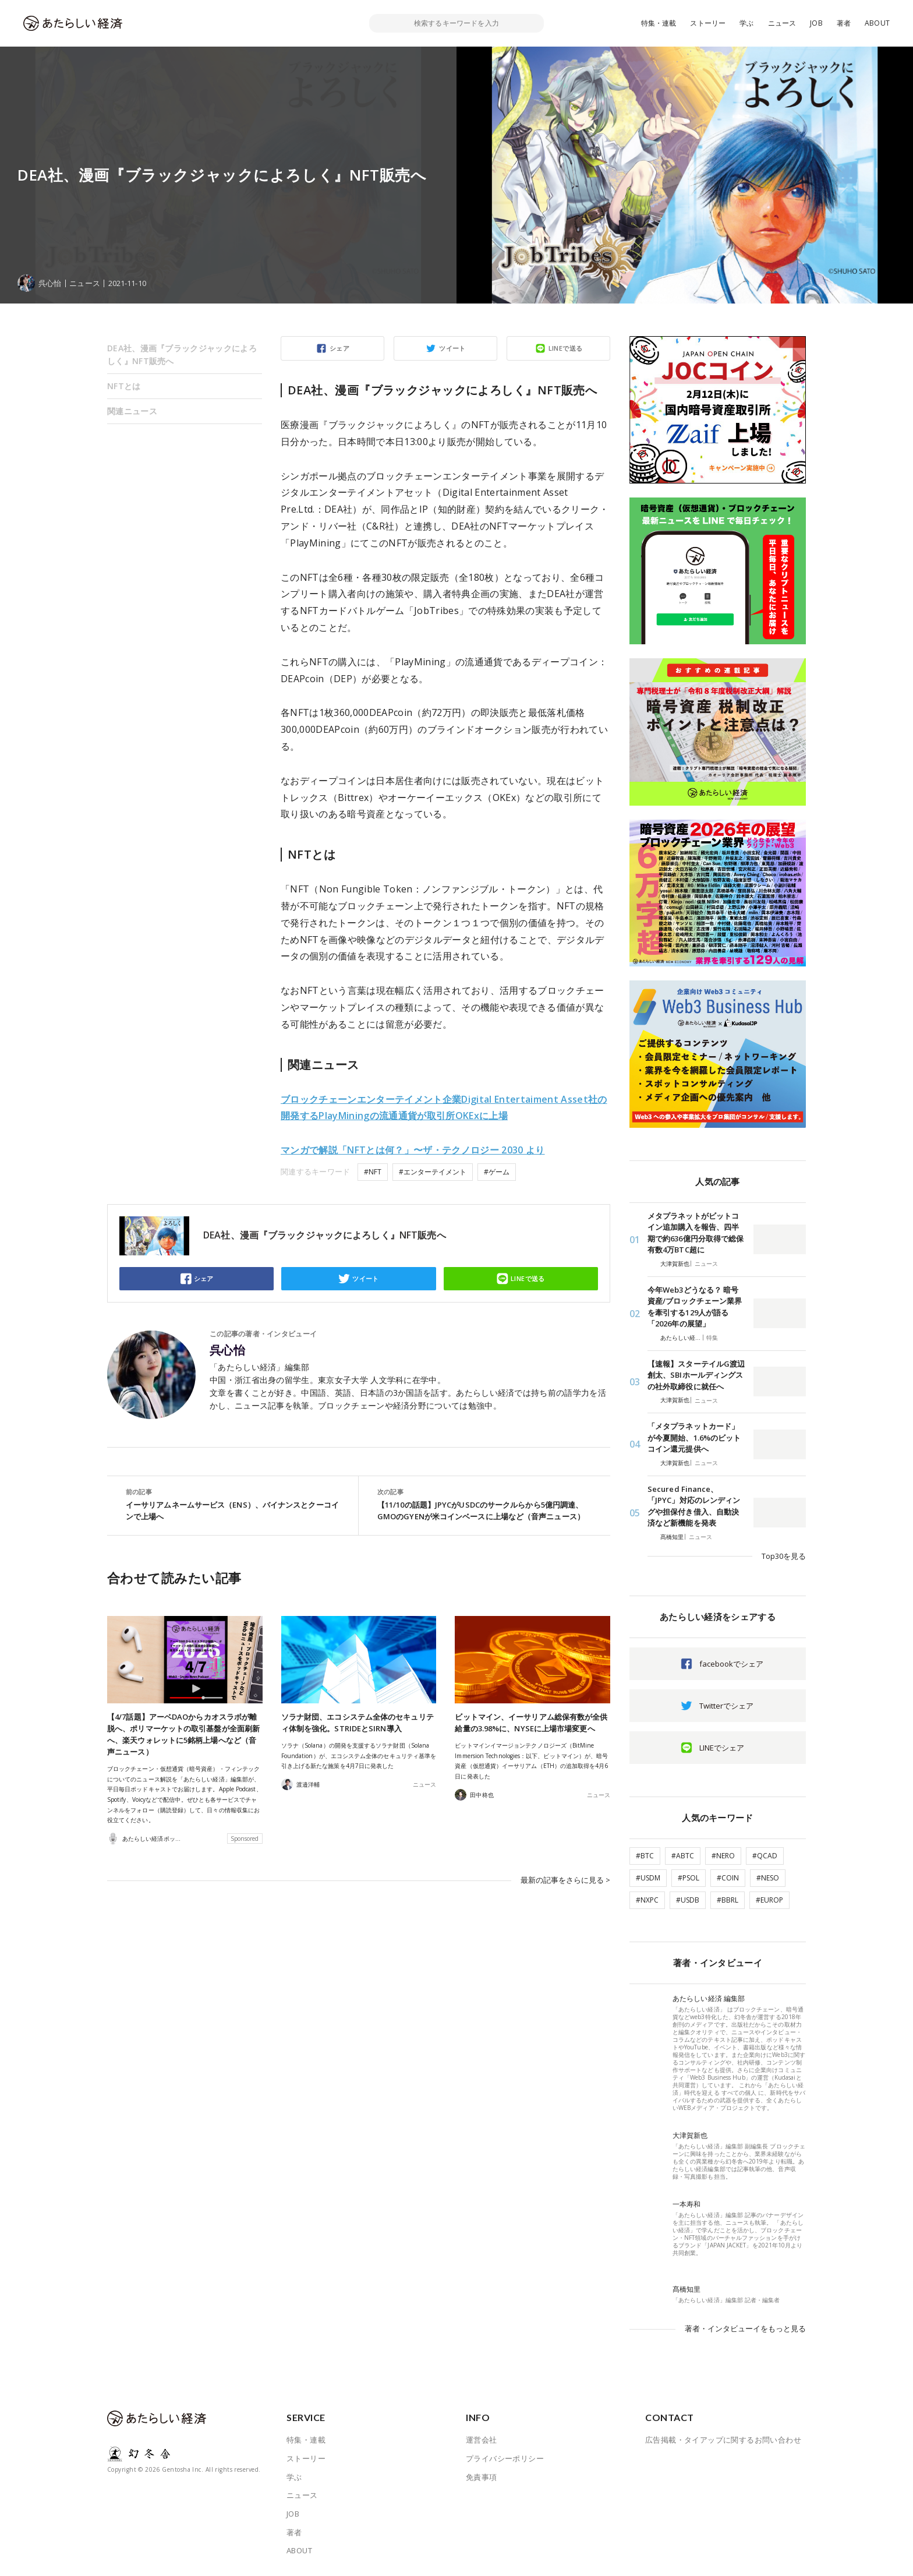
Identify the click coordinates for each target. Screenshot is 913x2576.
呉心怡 (227, 1350)
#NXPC (647, 1900)
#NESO (767, 1878)
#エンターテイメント (432, 1172)
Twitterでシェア (726, 1705)
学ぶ (746, 23)
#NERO (723, 1856)
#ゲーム (496, 1172)
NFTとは (124, 385)
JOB (816, 23)
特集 (712, 1337)
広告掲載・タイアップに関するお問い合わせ (723, 2439)
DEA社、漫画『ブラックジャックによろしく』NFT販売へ (182, 354)
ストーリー (708, 23)
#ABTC (682, 1856)
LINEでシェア (721, 1747)
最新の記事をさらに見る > (565, 1880)
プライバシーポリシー (505, 2458)
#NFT (372, 1172)
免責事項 (481, 2477)
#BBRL (727, 1900)
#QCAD (764, 1856)
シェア (339, 348)
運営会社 (481, 2439)
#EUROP (769, 1900)
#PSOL (688, 1878)
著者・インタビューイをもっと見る (745, 2328)
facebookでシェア (731, 1663)
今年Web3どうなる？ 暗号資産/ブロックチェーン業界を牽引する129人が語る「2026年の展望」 (694, 1307)
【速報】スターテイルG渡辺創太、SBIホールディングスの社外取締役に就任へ (696, 1375)
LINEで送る (565, 348)
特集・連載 (659, 23)
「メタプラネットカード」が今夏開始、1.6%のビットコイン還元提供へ (694, 1437)
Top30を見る (784, 1556)
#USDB (687, 1900)
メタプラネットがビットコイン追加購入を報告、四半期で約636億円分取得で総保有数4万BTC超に (695, 1233)
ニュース (782, 23)
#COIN (728, 1878)
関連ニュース (132, 411)
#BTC (645, 1856)
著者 (844, 23)
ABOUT (877, 23)
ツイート (452, 348)
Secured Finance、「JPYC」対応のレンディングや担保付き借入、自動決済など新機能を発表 (693, 1506)
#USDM (648, 1878)
